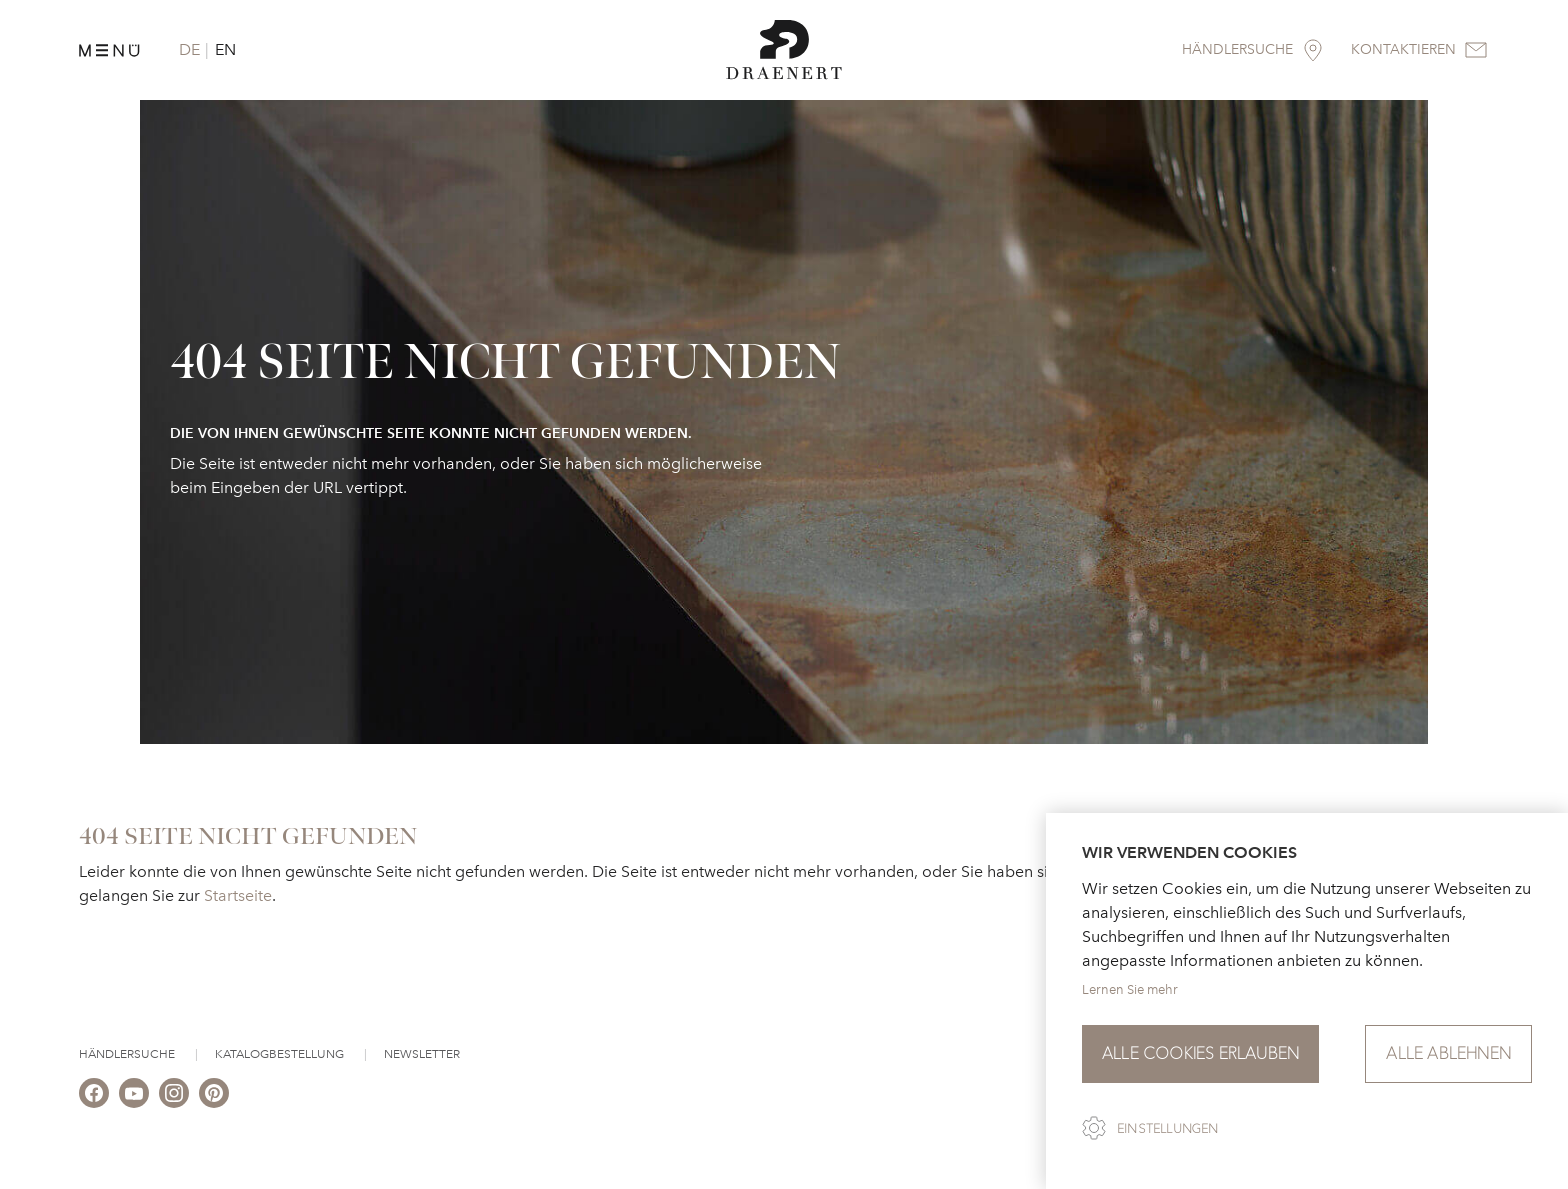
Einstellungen (1168, 1129)
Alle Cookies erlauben (1200, 1053)
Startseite (238, 895)
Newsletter (422, 1054)
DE (189, 49)
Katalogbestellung (279, 1054)
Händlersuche (127, 1054)
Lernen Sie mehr (1130, 989)
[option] (784, 422)
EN (225, 49)
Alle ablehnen (1448, 1053)
